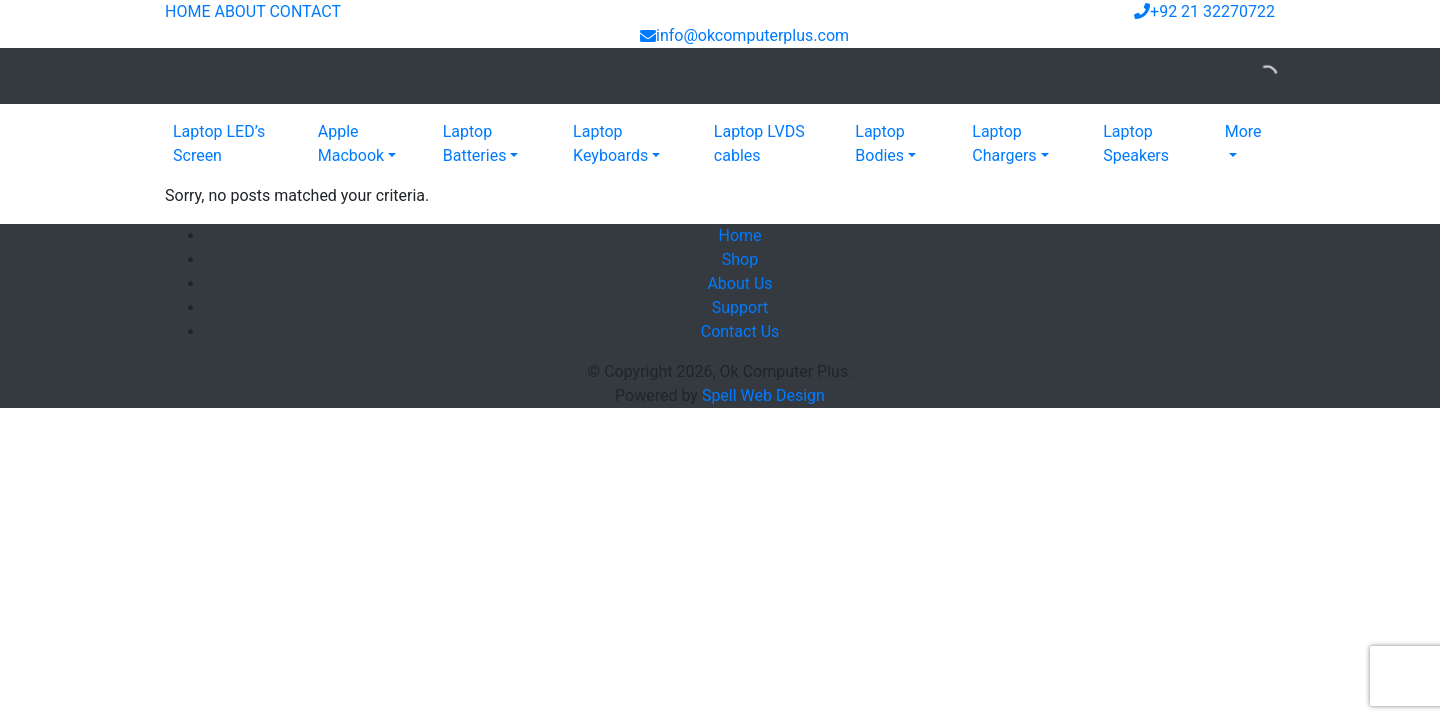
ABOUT (239, 11)
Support (740, 307)
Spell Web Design (763, 395)
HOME (187, 11)
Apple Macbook (351, 143)
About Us (739, 283)
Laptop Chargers (1004, 143)
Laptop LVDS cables (759, 143)
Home (739, 235)
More (1243, 131)
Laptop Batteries (475, 143)
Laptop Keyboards (610, 143)
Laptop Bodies (880, 143)
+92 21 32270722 (1204, 11)
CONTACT (305, 11)
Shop (740, 259)
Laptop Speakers (1136, 143)
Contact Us (740, 331)
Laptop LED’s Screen (219, 143)
